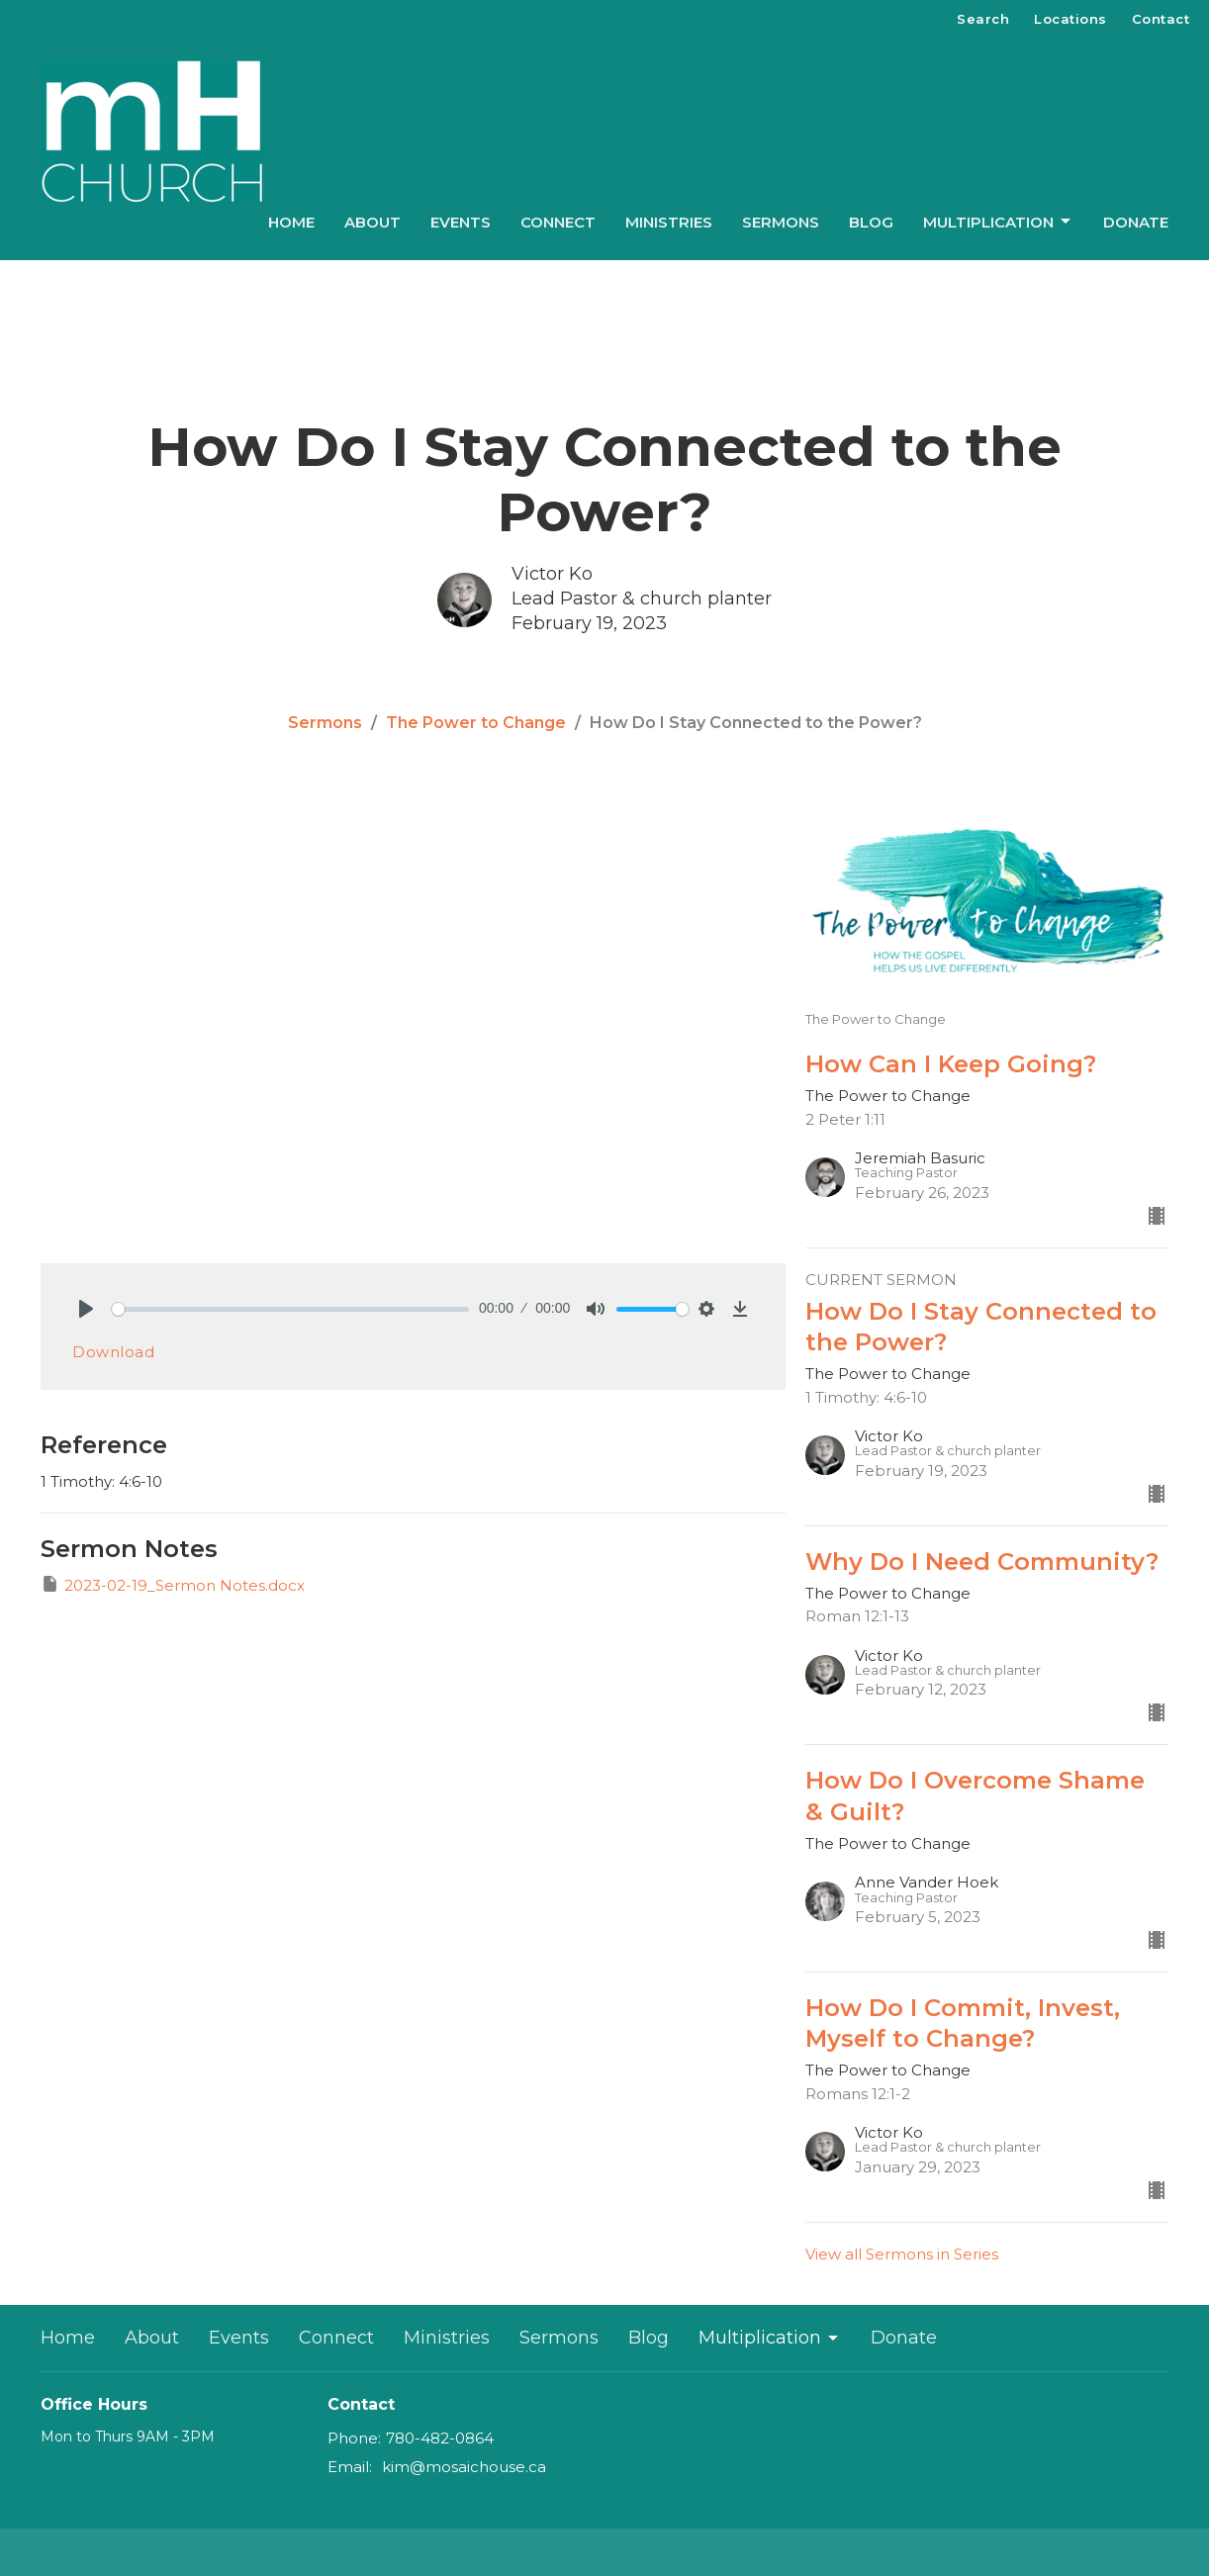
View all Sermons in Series (901, 2254)
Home (291, 222)
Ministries (668, 222)
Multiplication (998, 221)
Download (113, 1351)
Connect (558, 222)
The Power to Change (476, 722)
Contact (1161, 19)
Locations (1070, 19)
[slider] (290, 1309)
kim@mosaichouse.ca (464, 2466)
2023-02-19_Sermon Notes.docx (173, 1584)
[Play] (86, 1309)
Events (460, 222)
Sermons (780, 222)
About (372, 222)
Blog (871, 222)
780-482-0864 (440, 2438)
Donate (1135, 222)
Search (983, 19)
